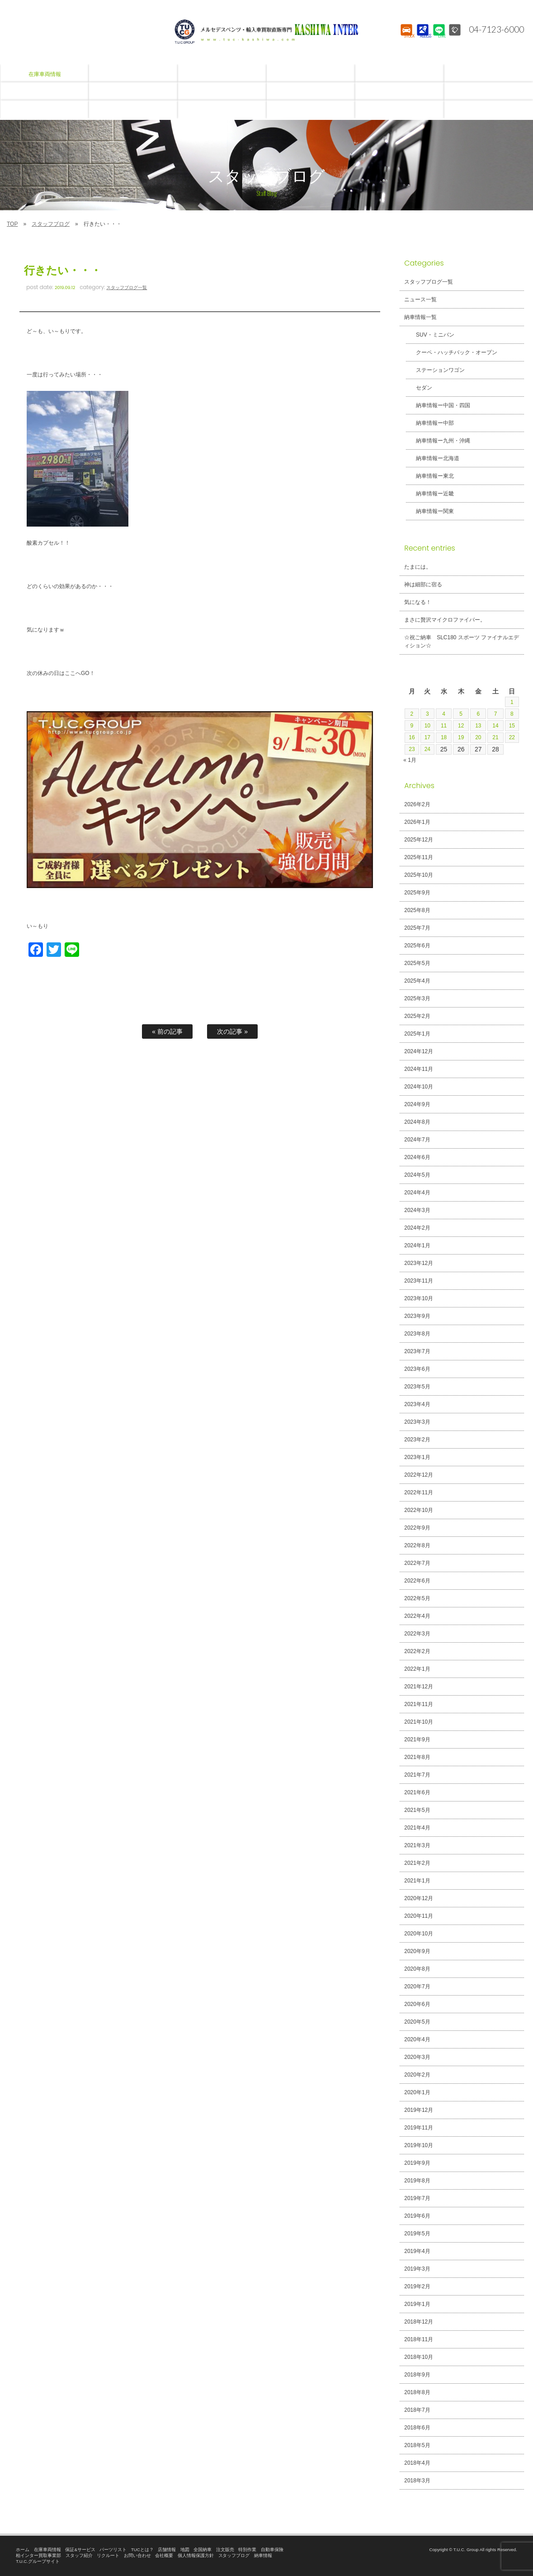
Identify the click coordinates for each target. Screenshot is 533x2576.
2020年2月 (417, 2075)
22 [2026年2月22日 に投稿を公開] (511, 737)
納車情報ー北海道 (432, 458)
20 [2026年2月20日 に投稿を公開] (478, 737)
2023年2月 (417, 1439)
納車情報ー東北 (429, 476)
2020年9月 (417, 1951)
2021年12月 (418, 1686)
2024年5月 (417, 1175)
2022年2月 (417, 1651)
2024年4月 (417, 1192)
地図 (184, 2549)
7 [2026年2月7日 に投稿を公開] (495, 714)
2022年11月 (418, 1492)
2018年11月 (418, 2339)
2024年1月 (417, 1245)
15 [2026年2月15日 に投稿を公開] (511, 725)
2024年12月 (418, 1051)
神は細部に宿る (423, 584)
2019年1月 (417, 2304)
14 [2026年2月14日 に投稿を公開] (495, 725)
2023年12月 (418, 1263)
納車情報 (263, 2555)
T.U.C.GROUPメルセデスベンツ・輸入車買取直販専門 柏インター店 (266, 31)
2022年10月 (418, 1510)
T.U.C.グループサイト (38, 2561)
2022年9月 (417, 1528)
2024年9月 (417, 1104)
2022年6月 (417, 1581)
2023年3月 (417, 1422)
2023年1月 (417, 1457)
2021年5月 (417, 1810)
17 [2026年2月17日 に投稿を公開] (429, 737)
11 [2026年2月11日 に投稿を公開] (445, 725)
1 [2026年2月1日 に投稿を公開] (511, 702)
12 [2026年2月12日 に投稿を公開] (462, 725)
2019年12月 (418, 2110)
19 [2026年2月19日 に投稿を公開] (462, 737)
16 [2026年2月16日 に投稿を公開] (412, 737)
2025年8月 (417, 910)
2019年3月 (417, 2269)
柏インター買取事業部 (38, 2555)
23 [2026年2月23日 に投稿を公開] (412, 749)
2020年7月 (417, 1986)
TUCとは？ (142, 2549)
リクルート (108, 2555)
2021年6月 (417, 1792)
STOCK (405, 38)
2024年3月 (417, 1210)
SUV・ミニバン (429, 335)
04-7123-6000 (493, 29)
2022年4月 (417, 1616)
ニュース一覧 (420, 299)
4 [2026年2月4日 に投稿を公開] (445, 714)
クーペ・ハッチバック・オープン (451, 352)
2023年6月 (417, 1369)
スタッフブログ (51, 224)
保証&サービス (80, 2549)
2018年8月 (417, 2392)
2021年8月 (417, 1757)
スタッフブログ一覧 (126, 287)
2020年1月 (417, 2092)
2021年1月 (417, 1880)
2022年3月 (417, 1633)
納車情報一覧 (420, 317)
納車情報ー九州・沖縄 (437, 440)
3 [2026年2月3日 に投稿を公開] (429, 714)
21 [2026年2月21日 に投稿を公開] (495, 737)
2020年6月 (417, 2004)
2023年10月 (418, 1298)
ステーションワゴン (434, 370)
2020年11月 (418, 1916)
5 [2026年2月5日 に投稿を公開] (462, 714)
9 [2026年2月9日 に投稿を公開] (412, 725)
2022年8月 (417, 1545)
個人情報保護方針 (196, 2555)
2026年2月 (417, 804)
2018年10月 (418, 2357)
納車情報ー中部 (429, 423)
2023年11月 (418, 1281)
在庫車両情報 (47, 2549)
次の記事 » (232, 1031)
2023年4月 (417, 1404)
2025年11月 (418, 857)
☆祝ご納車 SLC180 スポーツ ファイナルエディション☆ (461, 641)
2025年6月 (417, 945)
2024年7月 (417, 1139)
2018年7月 (417, 2410)
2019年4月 (417, 2251)
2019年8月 (417, 2180)
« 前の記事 (167, 1031)
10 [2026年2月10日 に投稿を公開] (429, 725)
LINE (438, 38)
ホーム (22, 2549)
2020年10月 (418, 1933)
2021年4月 (417, 1828)
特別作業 (247, 2549)
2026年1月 (417, 822)
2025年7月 (417, 928)
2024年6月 (417, 1157)
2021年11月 (418, 1704)
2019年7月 (417, 2198)
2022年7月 (417, 1563)
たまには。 (417, 567)
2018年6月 (417, 2427)
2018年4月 (417, 2463)
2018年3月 (417, 2480)
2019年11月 (418, 2127)
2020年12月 (418, 1898)
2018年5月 (417, 2445)
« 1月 (409, 760)
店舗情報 (167, 2549)
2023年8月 (417, 1334)
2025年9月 (417, 892)
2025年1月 (417, 1034)
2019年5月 (417, 2233)
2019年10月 (418, 2145)
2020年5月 (417, 2022)
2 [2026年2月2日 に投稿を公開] (412, 714)
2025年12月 (418, 839)
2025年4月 (417, 981)
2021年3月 (417, 1845)
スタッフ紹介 (79, 2555)
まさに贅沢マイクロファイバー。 (445, 620)
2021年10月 (418, 1722)
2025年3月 (417, 998)
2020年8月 (417, 1969)
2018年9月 (417, 2375)
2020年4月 (417, 2039)
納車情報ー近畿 (429, 493)
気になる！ (417, 602)
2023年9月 (417, 1316)
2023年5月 (417, 1386)
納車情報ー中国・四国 (437, 405)
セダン (418, 388)
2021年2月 (417, 1863)
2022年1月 (417, 1669)
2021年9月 (417, 1739)
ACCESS (421, 38)
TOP (12, 224)
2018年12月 (418, 2322)
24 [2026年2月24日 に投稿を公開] (429, 749)
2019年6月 (417, 2216)
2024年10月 (418, 1087)
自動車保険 (272, 2549)
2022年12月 (418, 1475)
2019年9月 (417, 2163)
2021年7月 (417, 1775)
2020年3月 (417, 2057)
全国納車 (202, 2549)
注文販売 (225, 2549)
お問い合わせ (137, 2555)
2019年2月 (417, 2286)
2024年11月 (418, 1069)
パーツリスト (113, 2549)
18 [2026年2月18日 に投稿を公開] (445, 737)
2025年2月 (417, 1016)
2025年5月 (417, 963)
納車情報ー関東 (429, 511)
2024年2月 (417, 1228)
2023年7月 (417, 1351)
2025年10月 (418, 875)
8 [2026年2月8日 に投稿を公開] (511, 714)
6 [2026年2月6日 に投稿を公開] (478, 714)
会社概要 (164, 2555)
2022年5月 (417, 1598)
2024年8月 (417, 1122)
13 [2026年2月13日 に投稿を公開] (478, 725)
